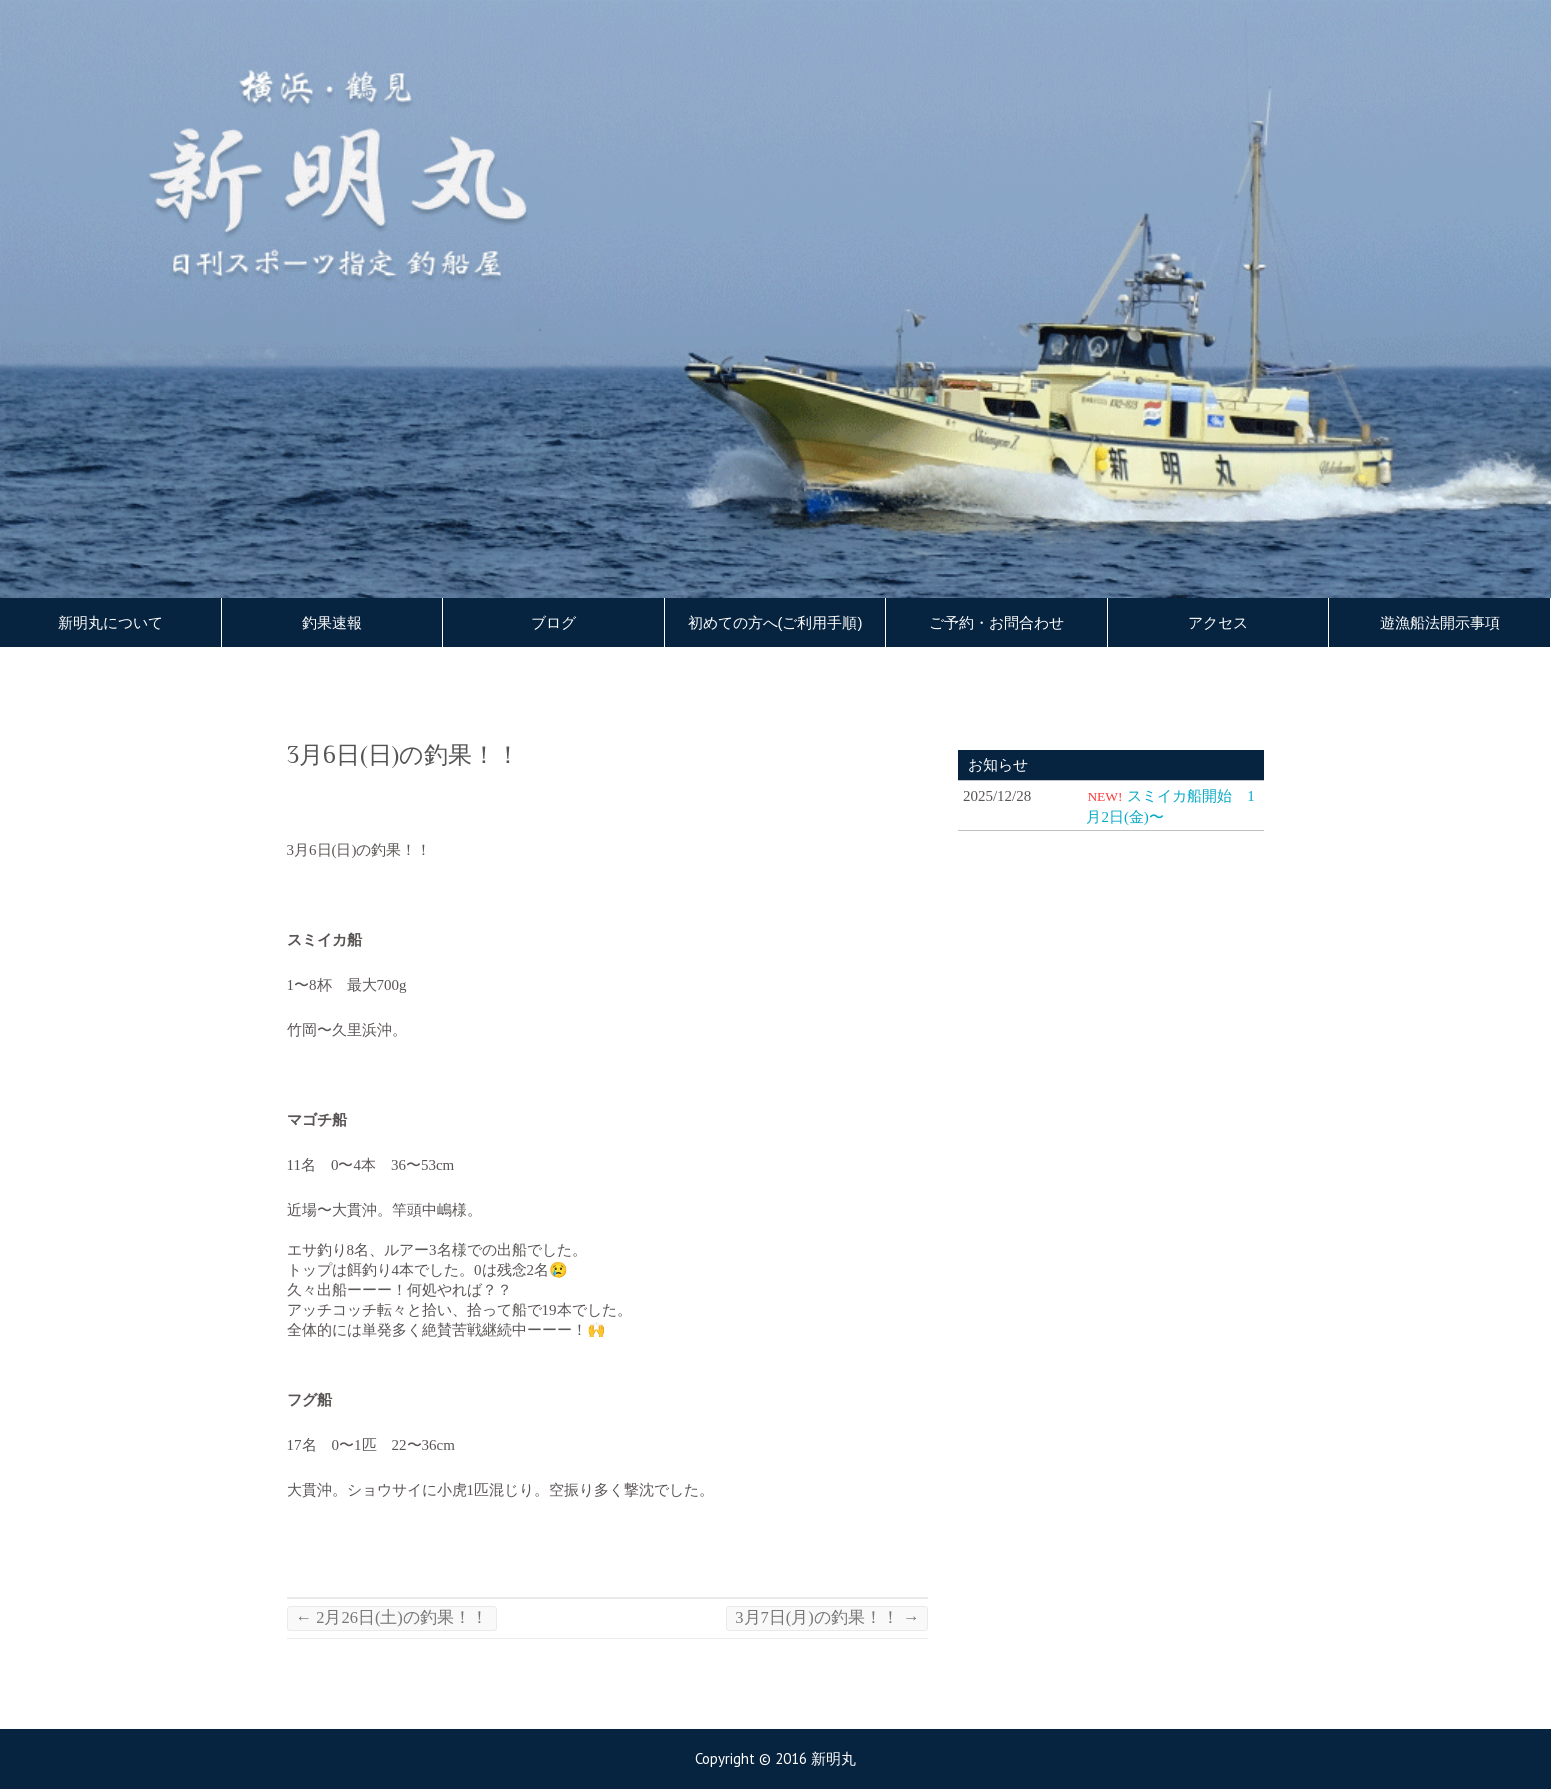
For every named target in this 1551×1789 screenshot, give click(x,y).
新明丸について (110, 623)
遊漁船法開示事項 (1440, 623)
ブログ (553, 623)
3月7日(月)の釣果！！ (827, 1617)
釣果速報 (332, 623)
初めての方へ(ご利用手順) (775, 623)
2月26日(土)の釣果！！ (392, 1617)
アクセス (1218, 623)
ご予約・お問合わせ (996, 623)
